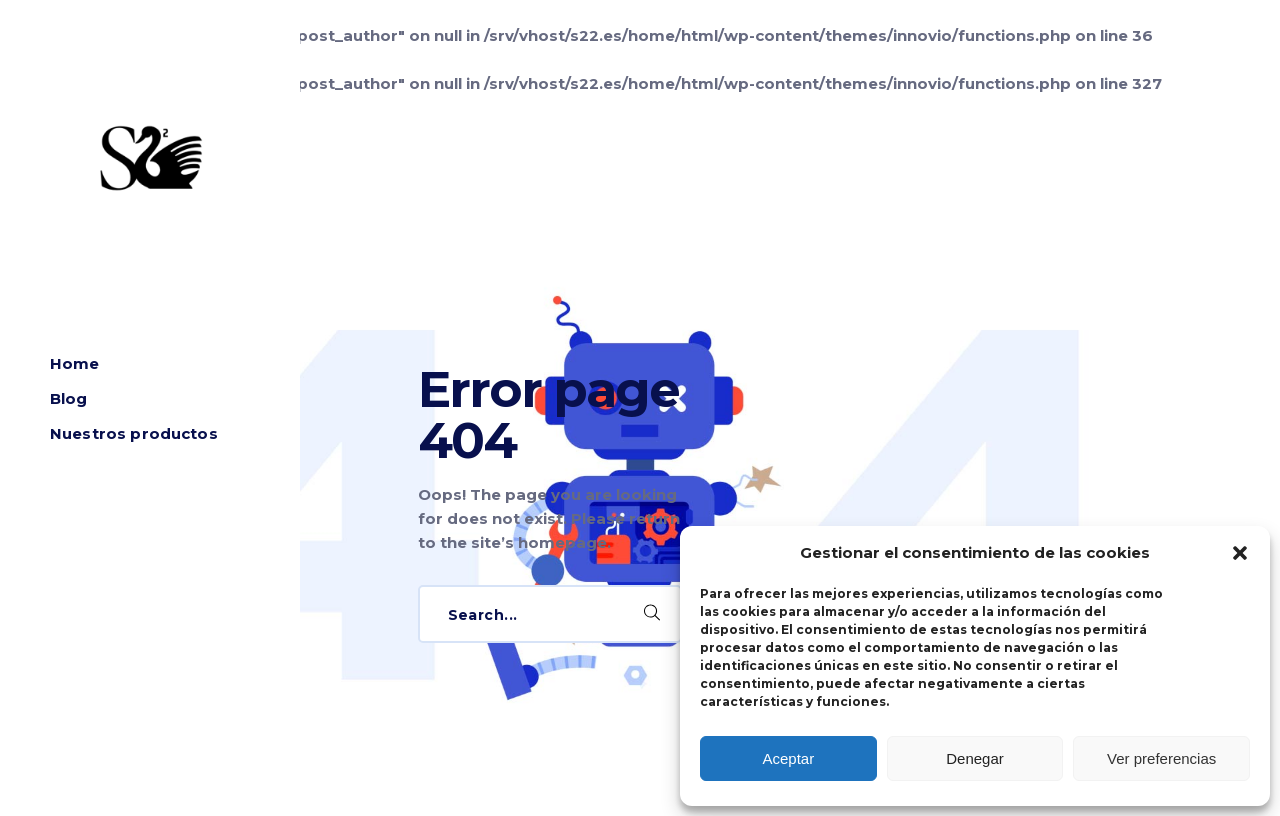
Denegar (975, 758)
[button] (1240, 553)
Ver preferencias (1161, 758)
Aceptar (788, 758)
